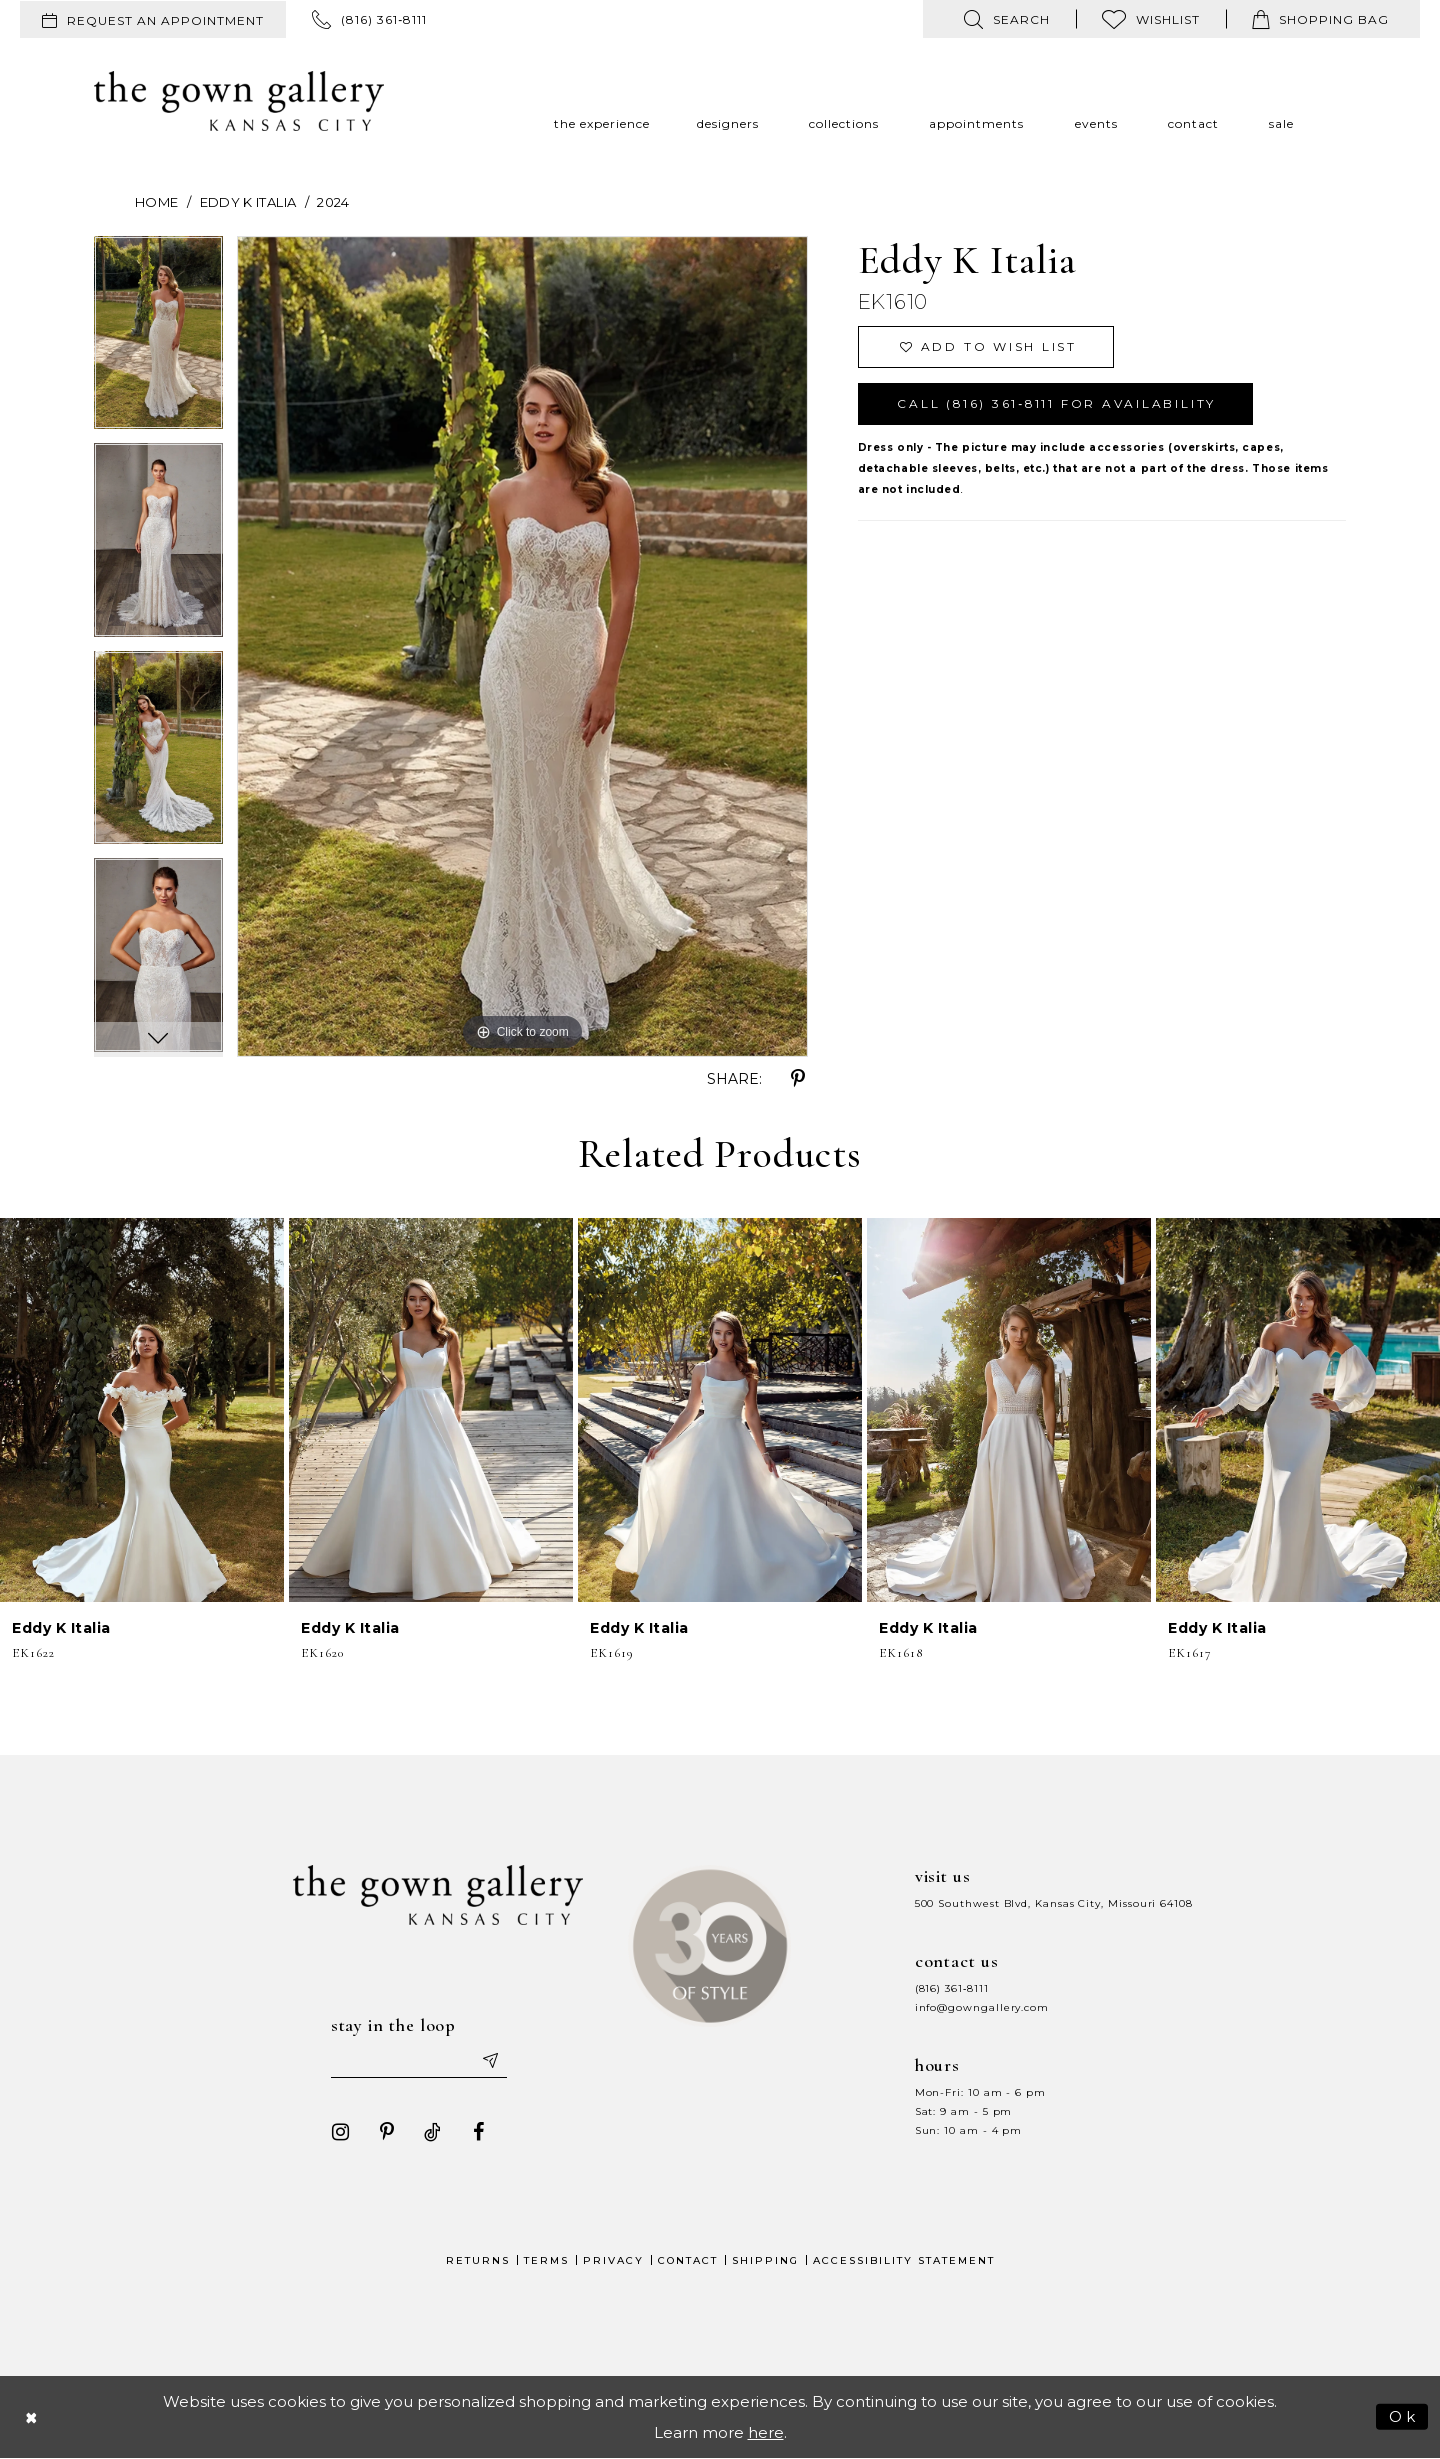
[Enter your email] (419, 2060)
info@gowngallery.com (982, 2007)
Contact (688, 2260)
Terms (546, 2260)
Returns (478, 2260)
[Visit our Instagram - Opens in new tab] (341, 2132)
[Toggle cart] (1320, 19)
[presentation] (142, 1410)
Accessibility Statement (904, 2260)
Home (156, 202)
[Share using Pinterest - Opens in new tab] (798, 1079)
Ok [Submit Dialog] (1403, 2415)
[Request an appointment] (153, 19)
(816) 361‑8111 (952, 1988)
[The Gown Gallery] (239, 101)
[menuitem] (153, 19)
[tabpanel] (158, 340)
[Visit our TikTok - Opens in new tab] (433, 2132)
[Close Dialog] (32, 2416)
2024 (333, 202)
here (766, 2432)
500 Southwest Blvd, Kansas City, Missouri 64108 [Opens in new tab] (1054, 1903)
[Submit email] (490, 2060)
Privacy (613, 2260)
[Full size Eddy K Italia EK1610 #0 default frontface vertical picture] (522, 646)
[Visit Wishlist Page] (1151, 19)
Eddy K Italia (248, 202)
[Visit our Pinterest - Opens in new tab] (387, 2132)
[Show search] (1007, 19)
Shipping (765, 2260)
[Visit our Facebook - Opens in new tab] (479, 2132)
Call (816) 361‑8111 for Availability (1057, 403)
